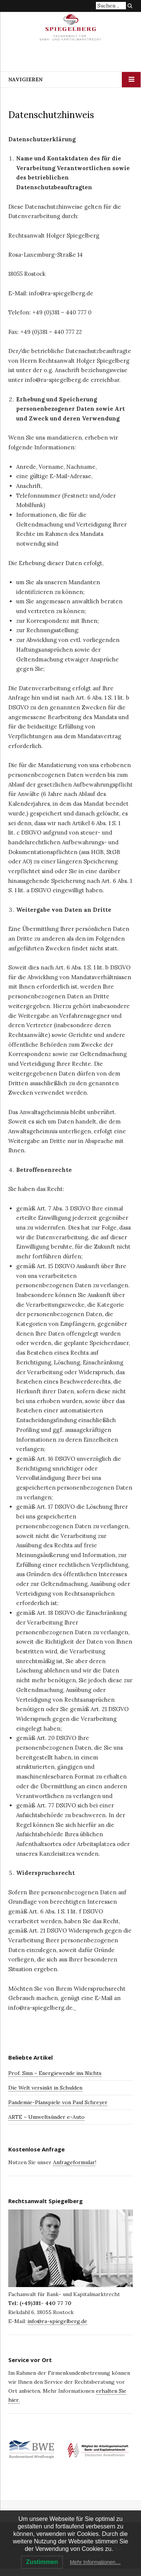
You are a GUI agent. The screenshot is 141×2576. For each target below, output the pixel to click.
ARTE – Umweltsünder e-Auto (46, 2117)
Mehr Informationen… (95, 2562)
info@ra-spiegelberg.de (57, 2321)
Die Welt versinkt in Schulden (45, 2087)
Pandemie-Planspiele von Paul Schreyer (58, 2102)
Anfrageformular (74, 2162)
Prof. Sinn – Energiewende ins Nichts (55, 2073)
